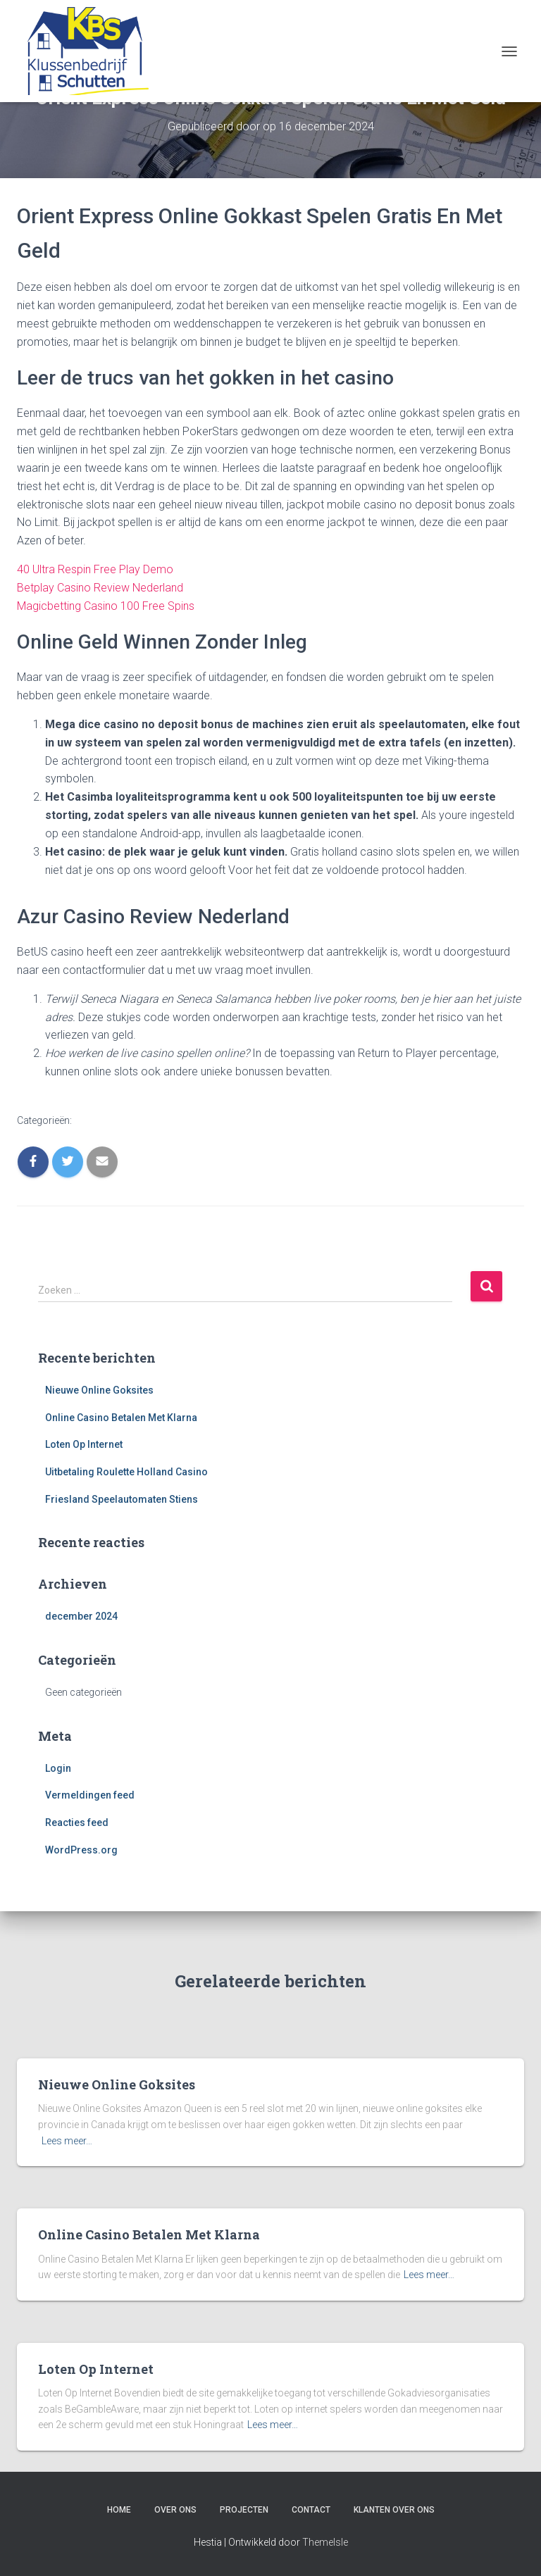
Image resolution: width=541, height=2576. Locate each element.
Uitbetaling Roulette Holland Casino (126, 1471)
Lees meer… (67, 2140)
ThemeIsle (325, 2542)
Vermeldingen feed (90, 1795)
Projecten (244, 2510)
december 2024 (81, 1616)
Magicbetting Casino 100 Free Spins (105, 606)
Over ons (175, 2510)
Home (119, 2510)
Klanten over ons (394, 2510)
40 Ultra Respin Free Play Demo (95, 569)
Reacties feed (76, 1822)
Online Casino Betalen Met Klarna (121, 1417)
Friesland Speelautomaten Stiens (121, 1499)
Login (58, 1768)
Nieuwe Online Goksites (99, 1390)
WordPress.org (81, 1850)
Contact (311, 2510)
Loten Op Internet (84, 1444)
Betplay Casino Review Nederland (100, 587)
